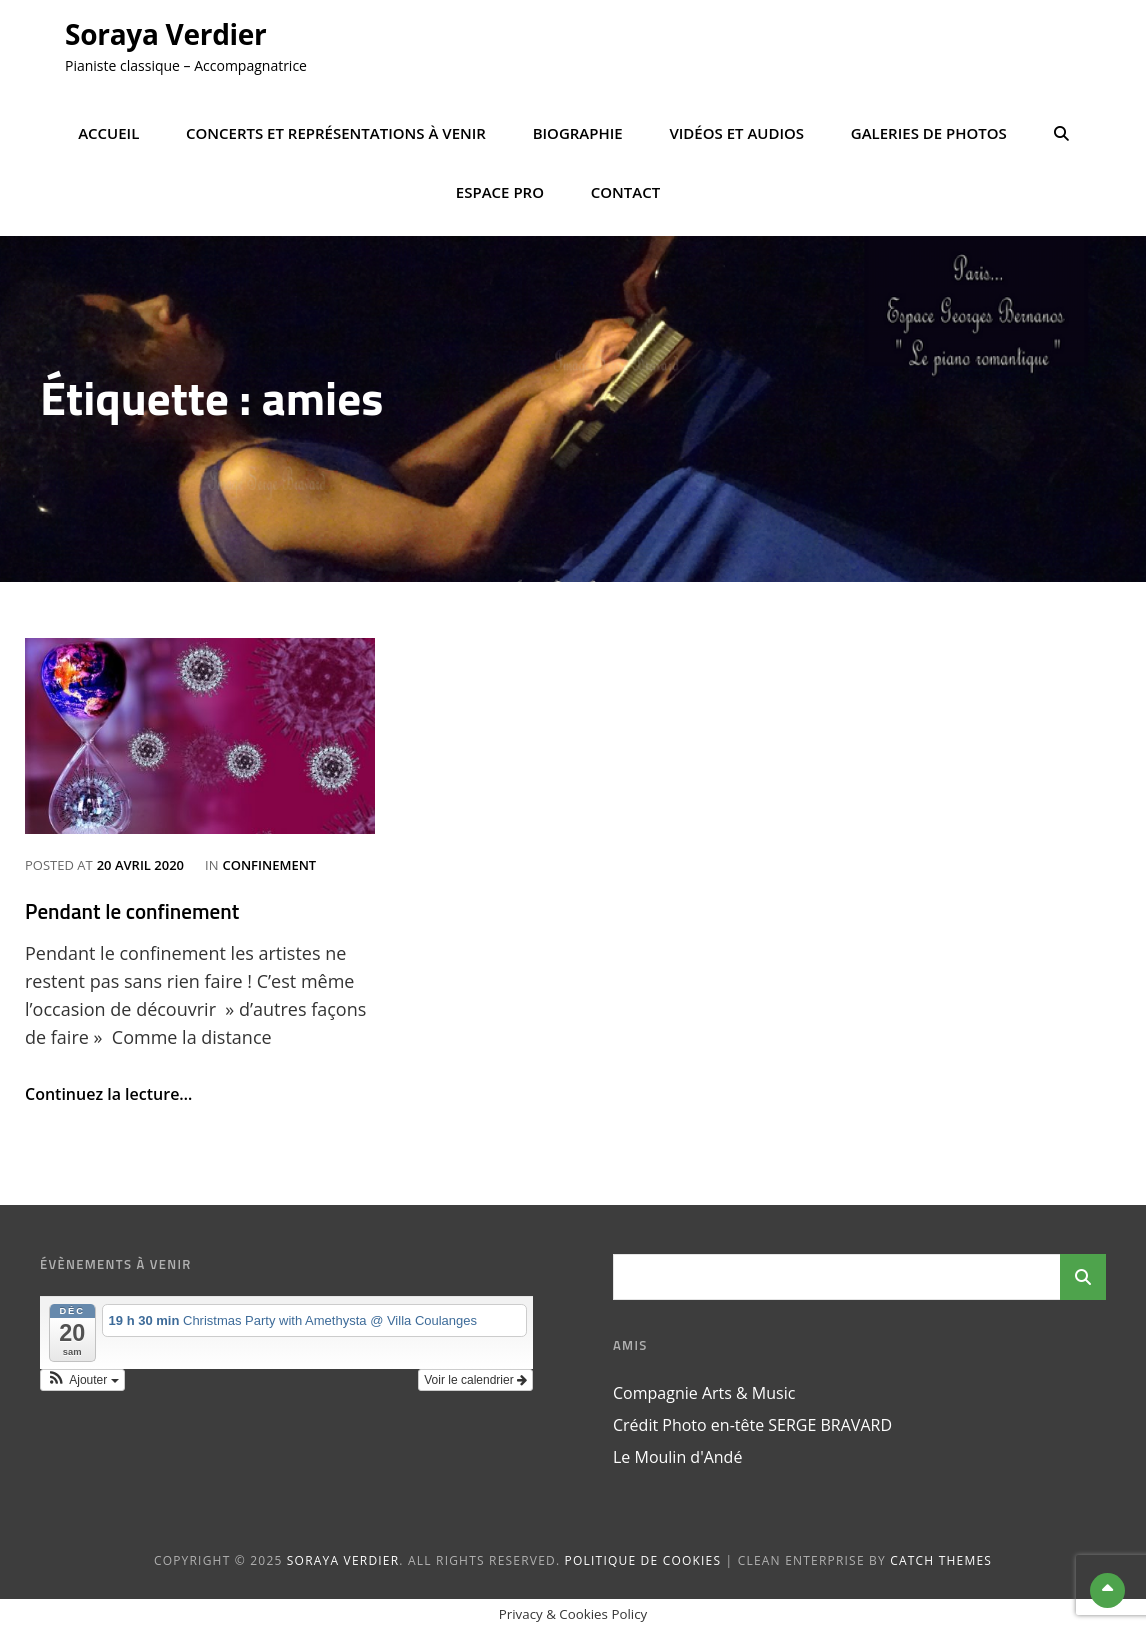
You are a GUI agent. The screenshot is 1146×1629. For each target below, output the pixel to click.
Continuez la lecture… (108, 1094)
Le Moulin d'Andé (677, 1457)
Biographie (578, 133)
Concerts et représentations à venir (336, 133)
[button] (82, 1380)
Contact (625, 192)
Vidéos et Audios (736, 133)
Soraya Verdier (166, 34)
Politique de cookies (643, 1560)
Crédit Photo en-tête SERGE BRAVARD (752, 1425)
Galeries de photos (929, 133)
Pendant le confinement (132, 911)
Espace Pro (500, 192)
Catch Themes (941, 1560)
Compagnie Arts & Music (704, 1393)
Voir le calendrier (475, 1380)
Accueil (108, 133)
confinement (269, 865)
